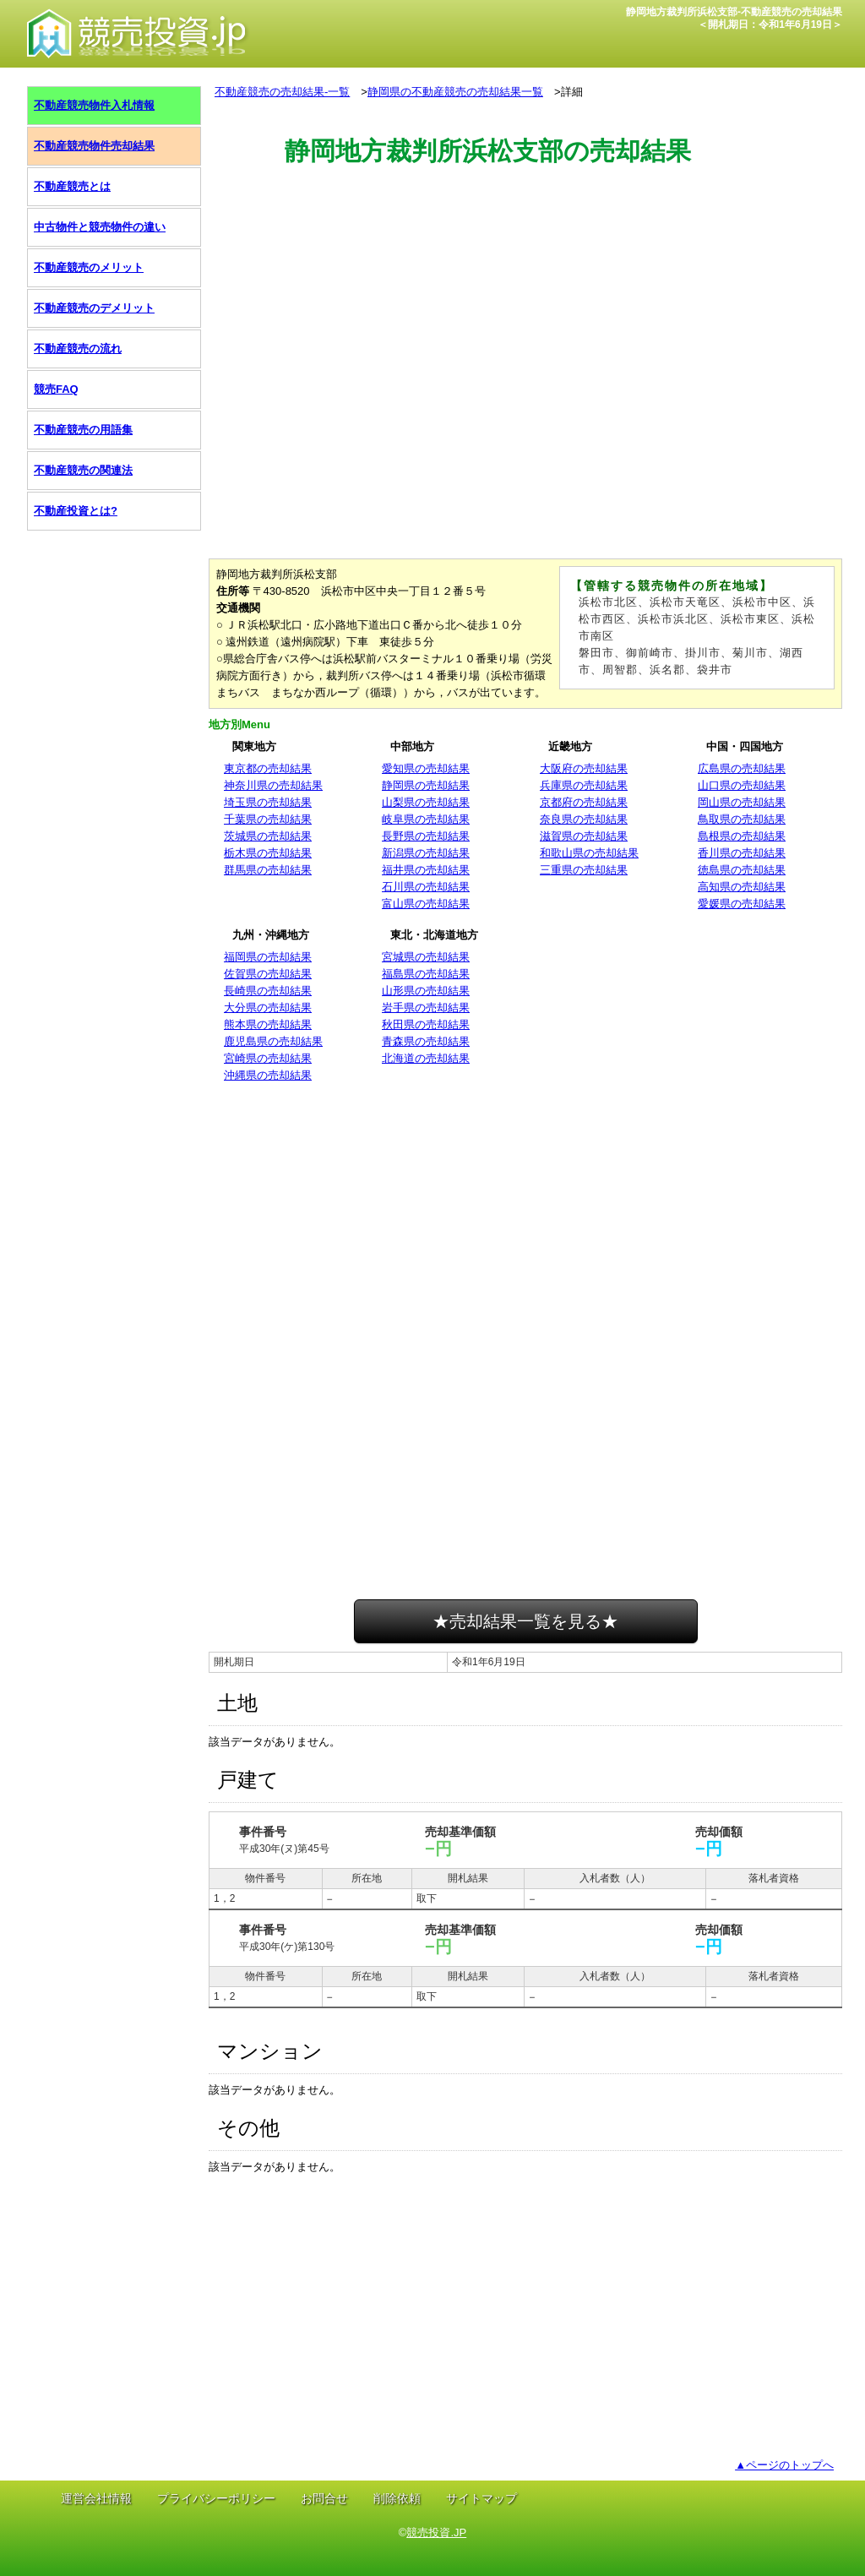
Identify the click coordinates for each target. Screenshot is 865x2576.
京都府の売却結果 (584, 802)
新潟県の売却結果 (426, 853)
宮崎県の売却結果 (268, 1058)
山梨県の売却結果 (426, 802)
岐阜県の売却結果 (426, 819)
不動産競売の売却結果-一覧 (282, 91)
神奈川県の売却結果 (273, 785)
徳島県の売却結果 (742, 869)
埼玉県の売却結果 (268, 802)
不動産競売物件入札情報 (94, 105)
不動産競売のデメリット (94, 308)
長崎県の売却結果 (268, 990)
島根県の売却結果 (742, 836)
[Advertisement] (525, 248)
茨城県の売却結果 (268, 836)
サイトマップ (481, 2498)
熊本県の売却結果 (268, 1024)
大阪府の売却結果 (584, 768)
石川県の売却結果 (426, 886)
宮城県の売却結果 (426, 956)
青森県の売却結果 (426, 1041)
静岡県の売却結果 (426, 785)
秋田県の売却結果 (426, 1024)
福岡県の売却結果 (268, 956)
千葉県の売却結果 (268, 819)
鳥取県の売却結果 (742, 819)
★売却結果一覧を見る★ (525, 1621)
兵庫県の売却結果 (584, 785)
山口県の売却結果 (742, 785)
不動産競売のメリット (89, 267)
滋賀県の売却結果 (584, 836)
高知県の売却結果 (742, 886)
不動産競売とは (72, 186)
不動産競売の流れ (78, 348)
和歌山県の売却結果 (589, 853)
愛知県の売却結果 (426, 768)
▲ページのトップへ (784, 2465)
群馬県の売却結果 (268, 869)
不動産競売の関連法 (83, 470)
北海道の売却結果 (426, 1058)
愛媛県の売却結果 (742, 903)
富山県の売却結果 (426, 903)
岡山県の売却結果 (742, 802)
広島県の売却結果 (742, 768)
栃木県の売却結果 (268, 853)
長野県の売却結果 (426, 836)
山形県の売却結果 (426, 990)
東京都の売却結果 (268, 768)
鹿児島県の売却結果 (273, 1041)
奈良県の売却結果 (584, 819)
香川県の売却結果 (742, 853)
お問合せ (324, 2498)
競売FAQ (56, 389)
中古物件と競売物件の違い (100, 227)
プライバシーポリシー (216, 2498)
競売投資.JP (436, 2532)
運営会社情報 (96, 2498)
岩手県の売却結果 (426, 1007)
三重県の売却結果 (584, 869)
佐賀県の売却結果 (268, 973)
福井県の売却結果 (426, 869)
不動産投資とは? (75, 510)
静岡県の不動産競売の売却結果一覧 (455, 91)
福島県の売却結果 (426, 973)
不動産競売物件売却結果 (94, 145)
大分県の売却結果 (268, 1007)
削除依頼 (397, 2498)
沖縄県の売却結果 (268, 1075)
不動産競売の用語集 (83, 429)
